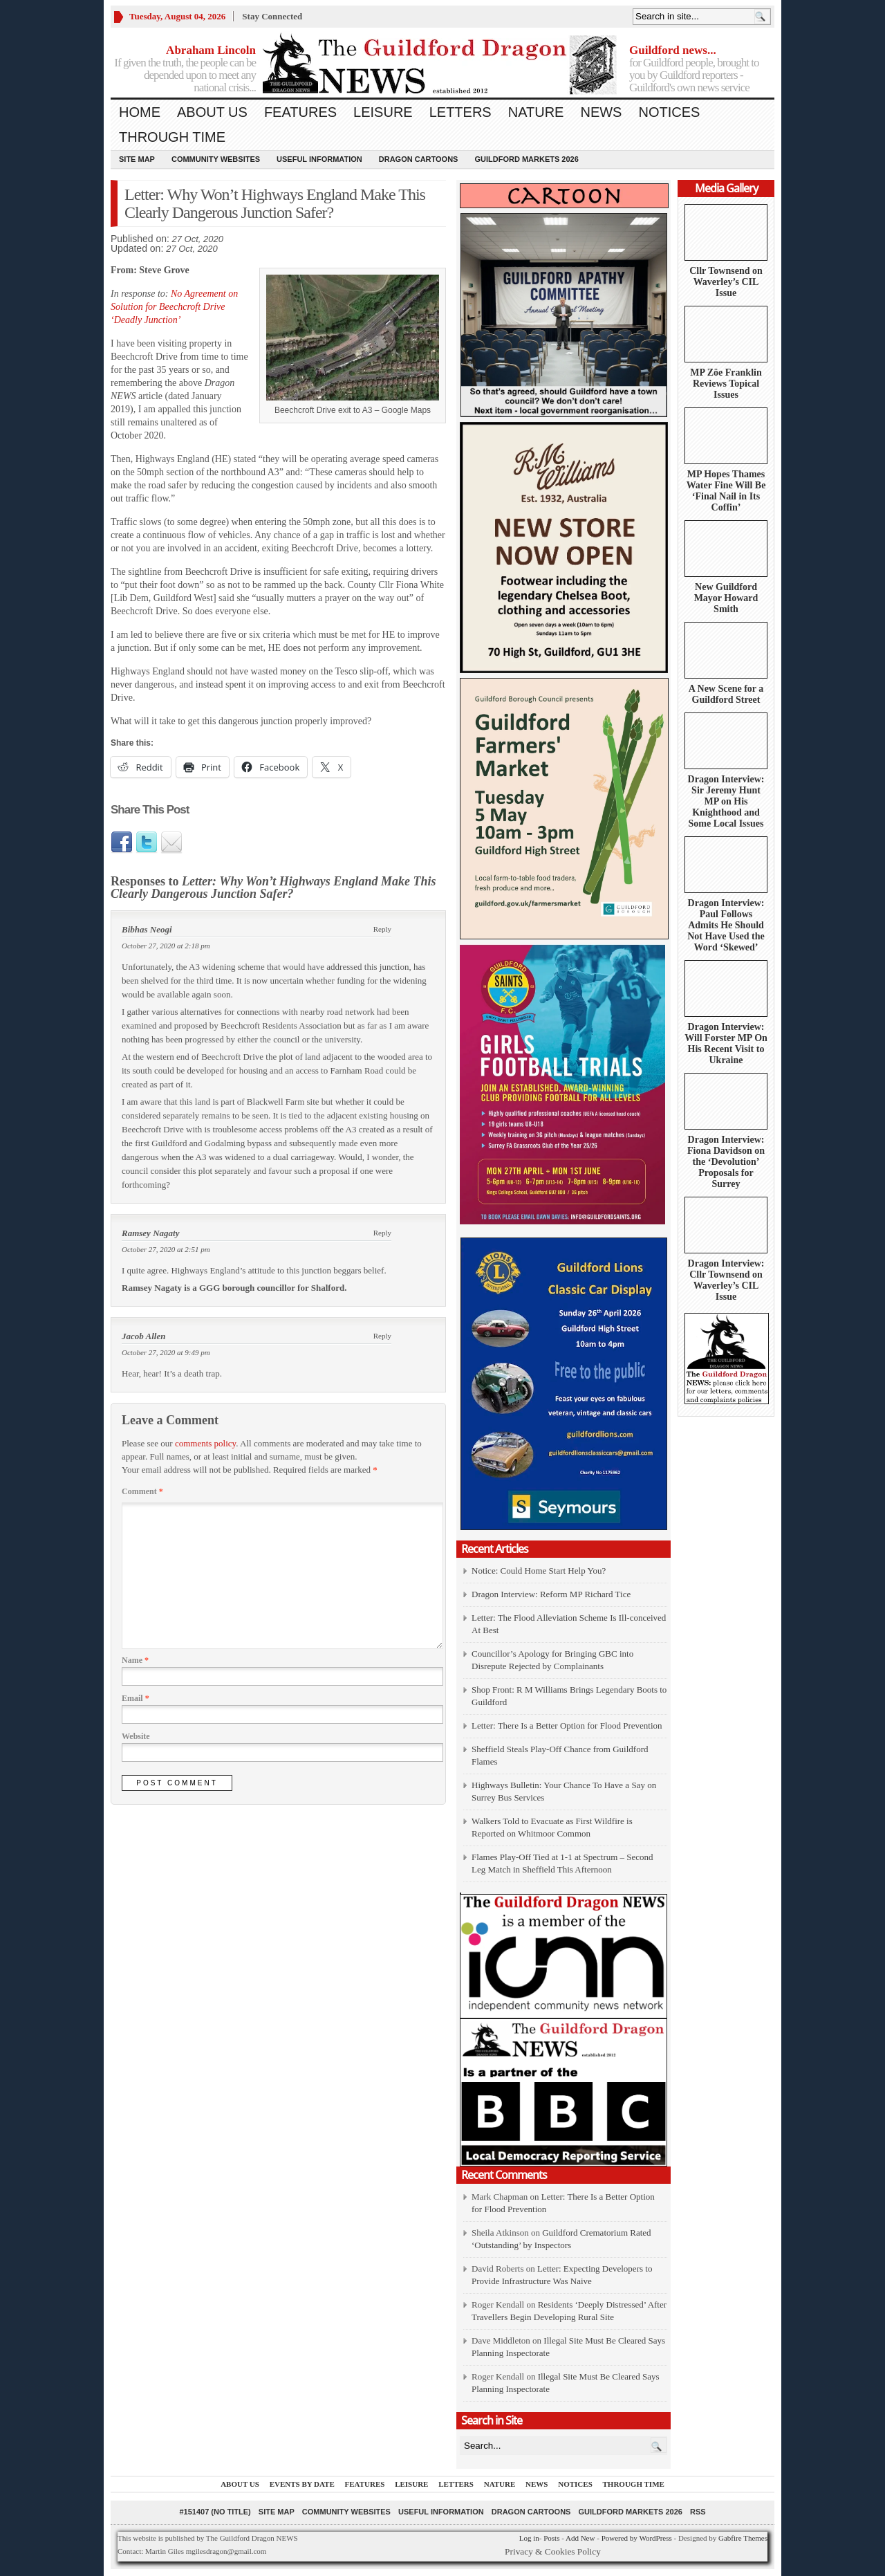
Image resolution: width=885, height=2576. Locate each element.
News (601, 112)
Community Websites (215, 159)
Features (300, 112)
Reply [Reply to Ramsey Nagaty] (382, 1233)
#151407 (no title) (214, 2512)
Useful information (319, 159)
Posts (551, 2538)
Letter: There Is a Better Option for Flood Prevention (567, 1725)
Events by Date (302, 2484)
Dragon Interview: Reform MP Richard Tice (551, 1594)
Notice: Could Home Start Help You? (539, 1570)
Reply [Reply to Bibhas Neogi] (382, 929)
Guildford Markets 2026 (526, 159)
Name (135, 1660)
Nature (536, 112)
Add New (580, 2538)
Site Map (137, 159)
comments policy (205, 1443)
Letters (460, 112)
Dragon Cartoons (418, 159)
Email (135, 1698)
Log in (529, 2538)
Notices (669, 112)
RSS (698, 2512)
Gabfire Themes (742, 2538)
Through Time (172, 137)
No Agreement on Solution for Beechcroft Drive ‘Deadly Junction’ (174, 306)
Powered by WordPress (637, 2538)
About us (212, 112)
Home (139, 112)
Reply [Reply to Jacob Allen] (382, 1336)
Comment (142, 1491)
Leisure (383, 112)
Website (136, 1736)
